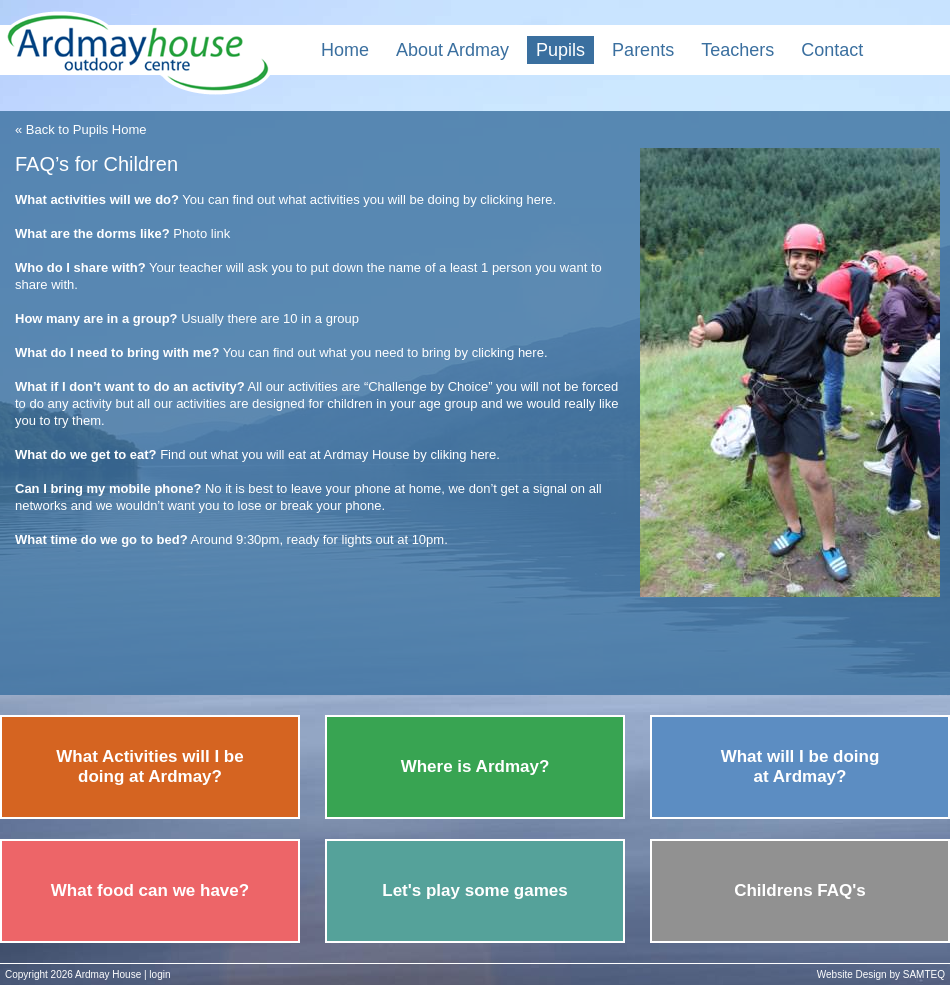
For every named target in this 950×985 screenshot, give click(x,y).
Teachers (737, 50)
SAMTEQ (924, 974)
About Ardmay (452, 50)
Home (345, 50)
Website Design (852, 974)
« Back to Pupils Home (81, 129)
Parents (643, 50)
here (540, 199)
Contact (832, 50)
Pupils (560, 50)
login (159, 974)
